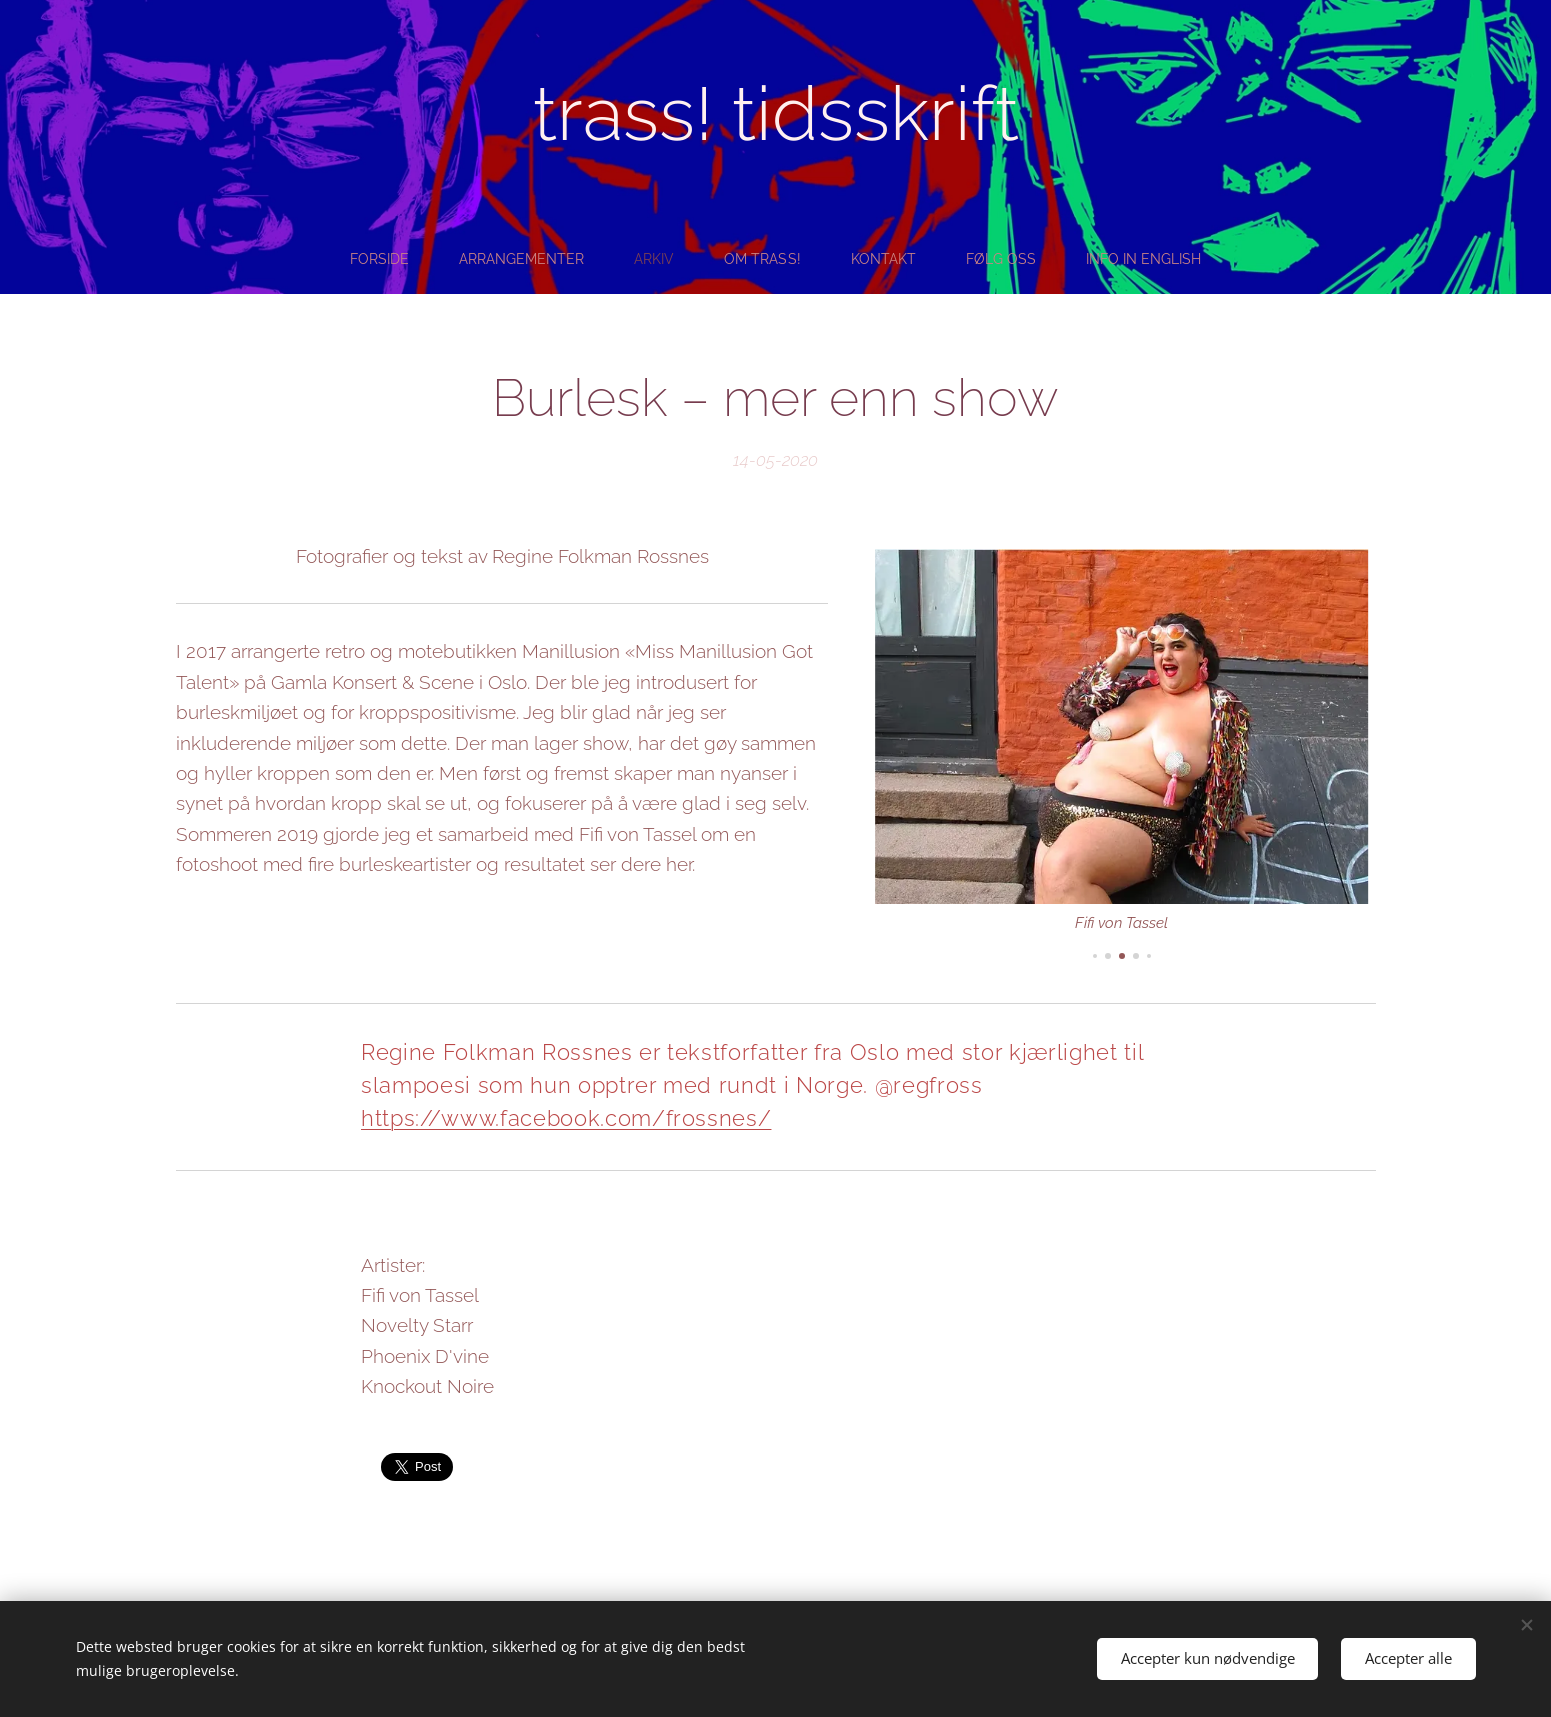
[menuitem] (372, 259)
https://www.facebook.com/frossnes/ (566, 1118)
